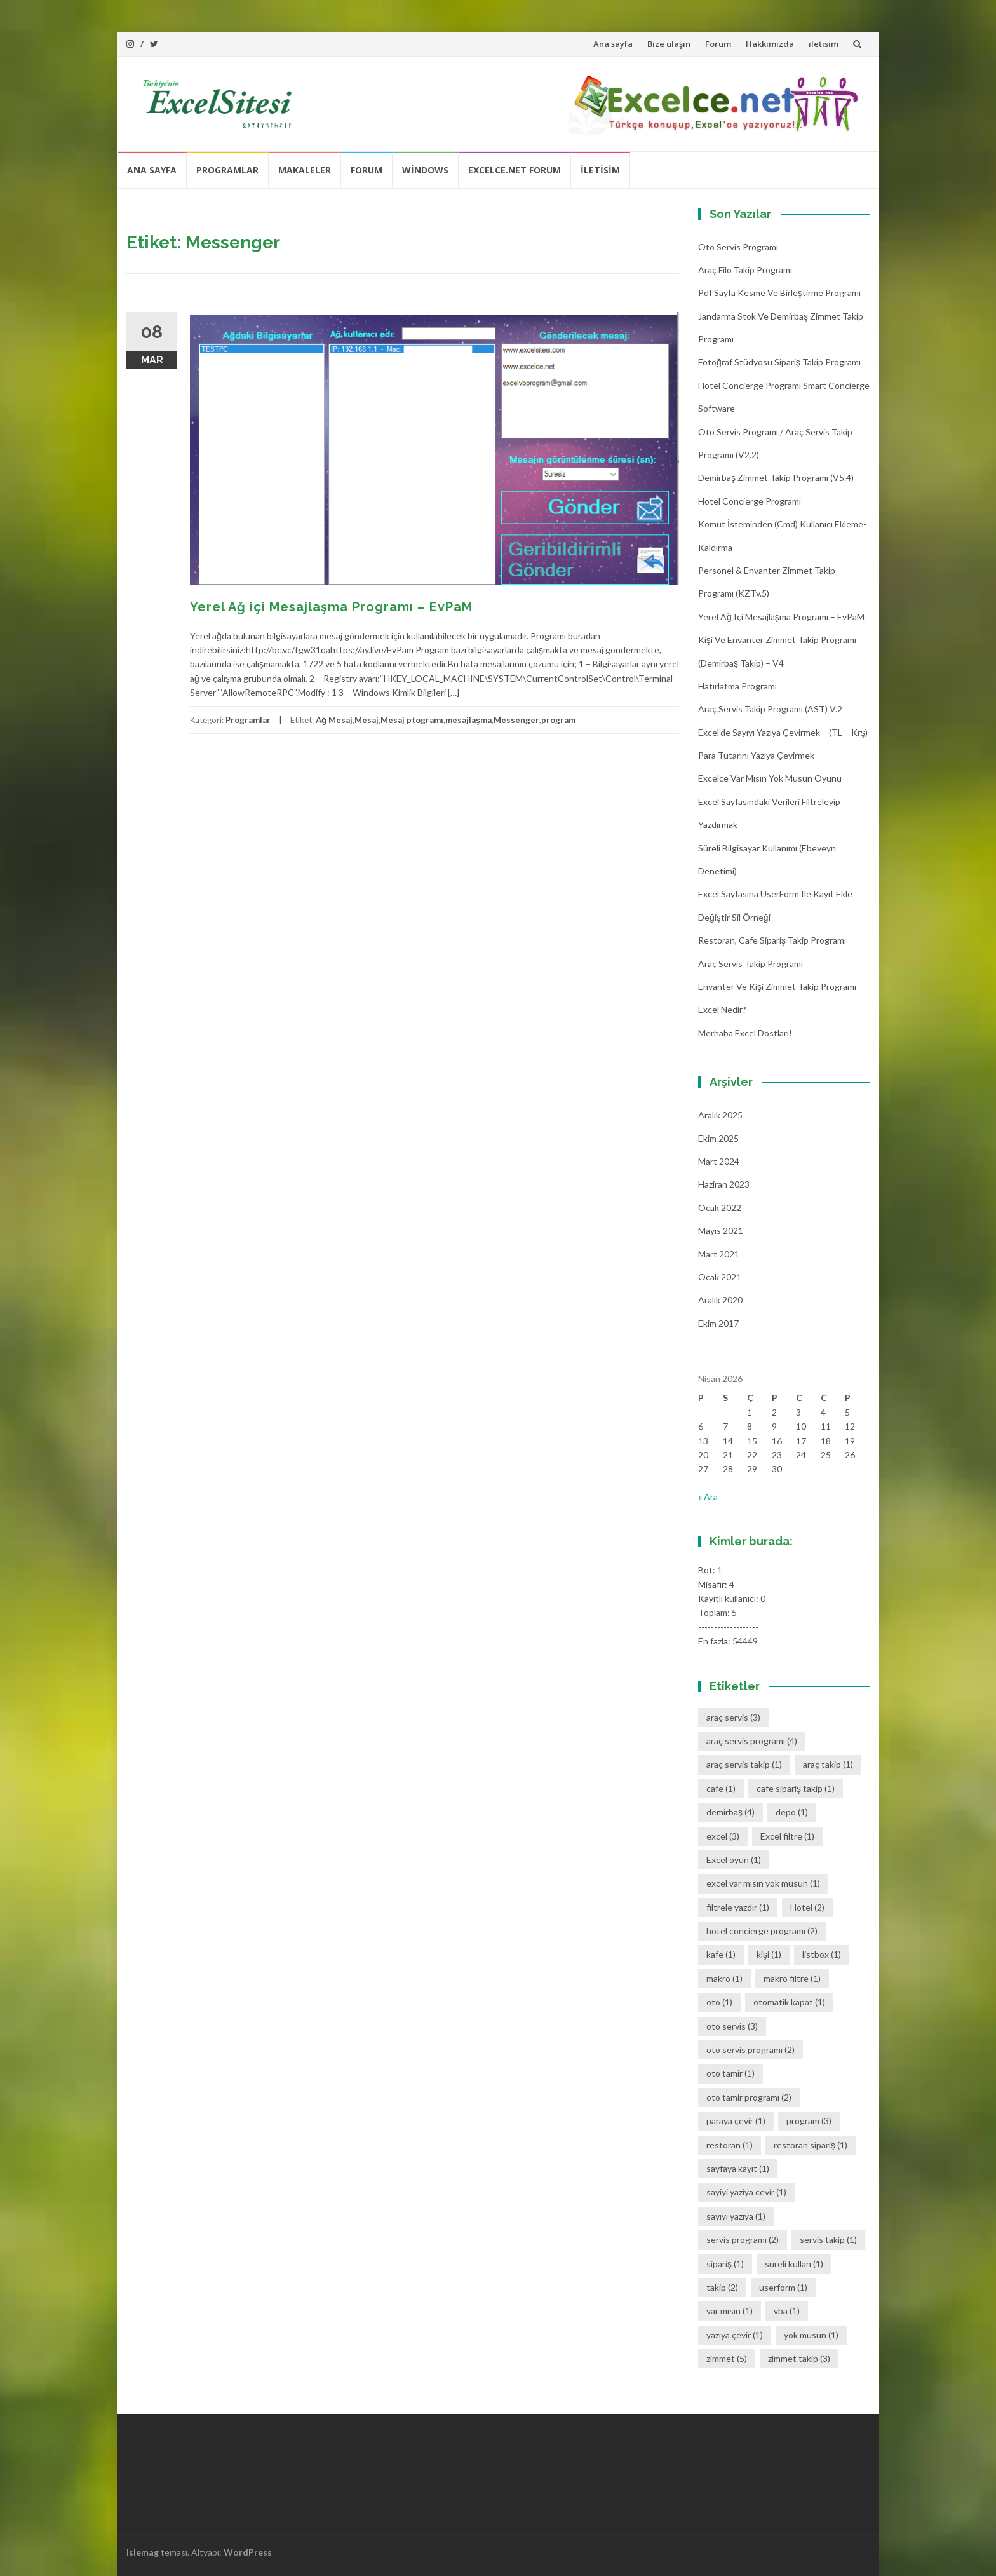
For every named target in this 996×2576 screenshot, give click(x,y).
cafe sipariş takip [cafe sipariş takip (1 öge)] (796, 1788)
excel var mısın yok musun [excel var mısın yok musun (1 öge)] (763, 1883)
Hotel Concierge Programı (749, 501)
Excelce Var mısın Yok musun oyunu (770, 778)
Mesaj (366, 720)
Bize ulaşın (668, 44)
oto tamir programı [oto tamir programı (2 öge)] (748, 2097)
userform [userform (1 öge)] (783, 2287)
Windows (425, 170)
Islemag (142, 2552)
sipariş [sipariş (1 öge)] (725, 2263)
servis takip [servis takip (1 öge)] (828, 2239)
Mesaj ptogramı (411, 720)
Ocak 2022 (719, 1207)
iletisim (823, 44)
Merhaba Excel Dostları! (745, 1032)
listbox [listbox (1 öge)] (821, 1954)
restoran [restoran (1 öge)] (729, 2144)
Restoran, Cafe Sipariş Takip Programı (772, 940)
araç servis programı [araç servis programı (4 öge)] (751, 1740)
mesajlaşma (468, 720)
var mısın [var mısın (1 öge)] (729, 2310)
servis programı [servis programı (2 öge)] (742, 2239)
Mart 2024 (718, 1161)
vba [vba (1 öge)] (787, 2310)
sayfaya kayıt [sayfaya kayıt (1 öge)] (737, 2168)
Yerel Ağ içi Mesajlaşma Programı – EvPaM (331, 606)
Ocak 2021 (719, 1276)
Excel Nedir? (722, 1009)
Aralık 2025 (720, 1114)
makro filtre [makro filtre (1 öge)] (792, 1978)
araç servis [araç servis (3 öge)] (733, 1717)
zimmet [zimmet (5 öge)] (726, 2358)
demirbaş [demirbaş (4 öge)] (730, 1812)
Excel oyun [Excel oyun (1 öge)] (733, 1859)
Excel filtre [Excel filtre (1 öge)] (787, 1836)
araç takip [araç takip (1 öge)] (828, 1764)
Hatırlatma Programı (737, 686)
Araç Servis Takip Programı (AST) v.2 (770, 708)
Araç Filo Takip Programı (745, 269)
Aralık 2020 (720, 1299)
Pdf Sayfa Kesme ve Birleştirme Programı (779, 292)
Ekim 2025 (718, 1138)
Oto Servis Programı (738, 246)
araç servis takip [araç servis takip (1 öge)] (744, 1764)
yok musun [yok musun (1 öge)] (811, 2334)
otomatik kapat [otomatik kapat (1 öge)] (789, 2001)
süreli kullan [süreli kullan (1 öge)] (794, 2263)
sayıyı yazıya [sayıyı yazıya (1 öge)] (735, 2216)
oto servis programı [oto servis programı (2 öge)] (750, 2049)
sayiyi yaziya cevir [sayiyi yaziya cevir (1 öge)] (746, 2191)
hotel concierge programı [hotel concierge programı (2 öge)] (762, 1930)
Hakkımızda (770, 44)
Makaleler (304, 170)
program (558, 720)
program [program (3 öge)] (808, 2120)
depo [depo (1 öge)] (792, 1812)
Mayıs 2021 (720, 1230)
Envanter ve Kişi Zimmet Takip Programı (777, 986)
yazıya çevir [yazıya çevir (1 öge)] (734, 2334)
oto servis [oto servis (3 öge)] (732, 2026)
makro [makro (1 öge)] (724, 1978)
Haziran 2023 (724, 1184)
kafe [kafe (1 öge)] (721, 1954)
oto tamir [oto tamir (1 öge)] (730, 2073)
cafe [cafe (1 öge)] (721, 1788)
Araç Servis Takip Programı (750, 963)
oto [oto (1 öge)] (719, 2001)
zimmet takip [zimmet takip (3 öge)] (799, 2358)
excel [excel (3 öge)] (722, 1836)
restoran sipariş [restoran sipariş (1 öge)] (810, 2144)
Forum (718, 44)
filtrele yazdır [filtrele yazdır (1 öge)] (737, 1907)
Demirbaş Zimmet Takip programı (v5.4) (776, 477)
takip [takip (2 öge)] (722, 2287)
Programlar (227, 170)
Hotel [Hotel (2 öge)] (807, 1907)
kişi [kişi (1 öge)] (769, 1954)
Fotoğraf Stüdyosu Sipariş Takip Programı (779, 361)
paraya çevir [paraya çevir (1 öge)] (735, 2120)
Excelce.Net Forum (514, 170)
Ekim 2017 (718, 1323)
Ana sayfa (613, 44)
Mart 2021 (718, 1254)
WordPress (248, 2552)
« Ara (708, 1496)
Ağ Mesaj (334, 720)
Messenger (516, 720)
